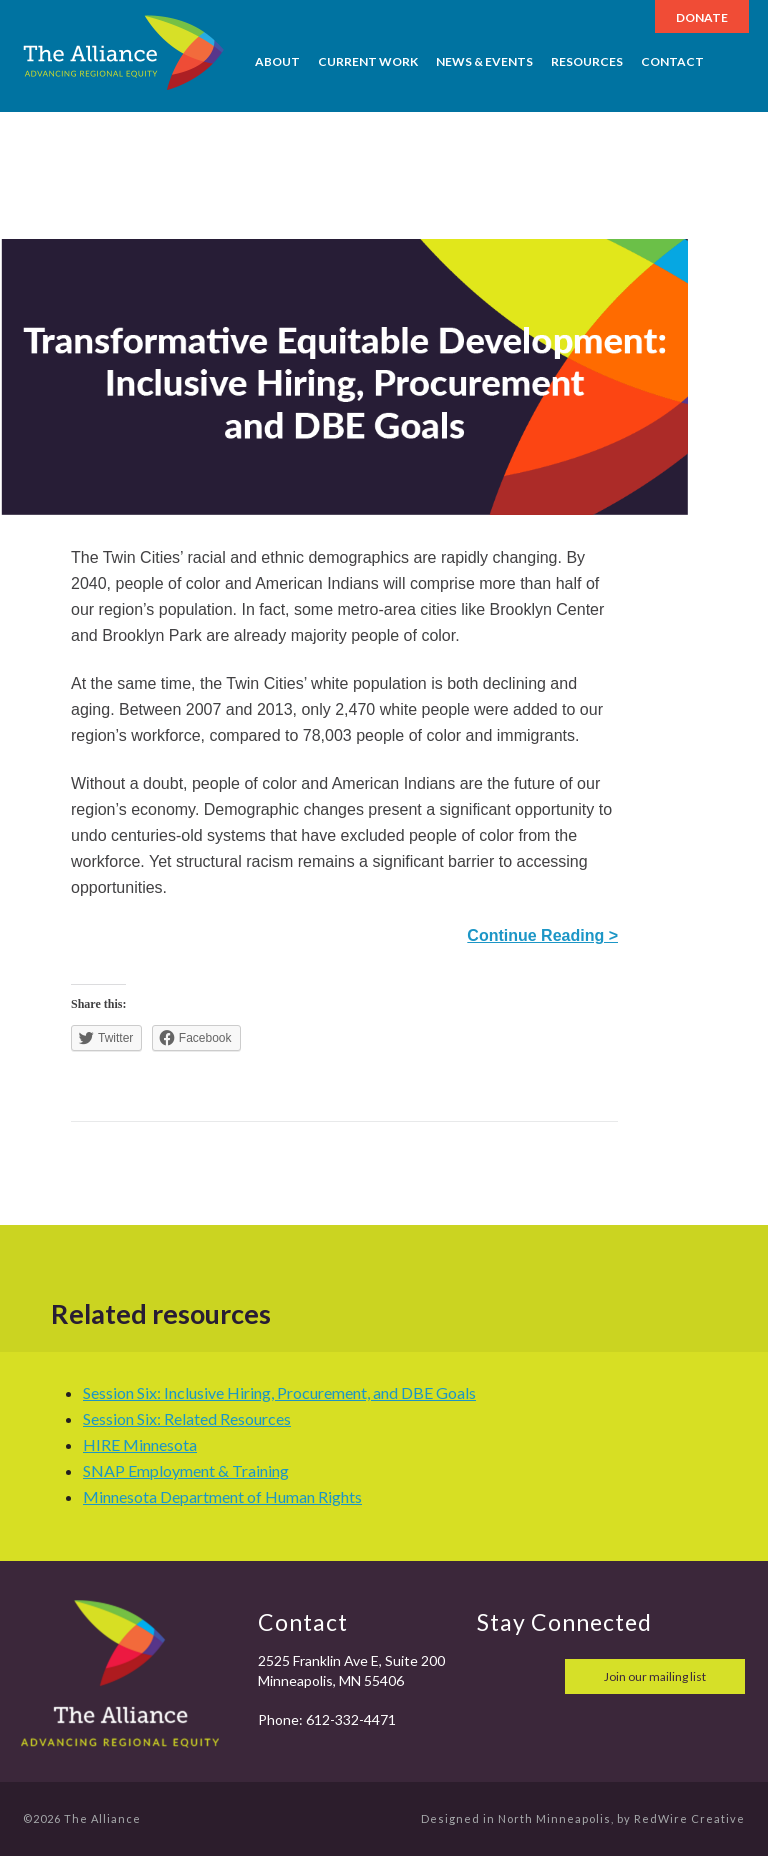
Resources (587, 61)
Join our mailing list (655, 1676)
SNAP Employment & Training (186, 1470)
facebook (495, 1676)
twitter (539, 1676)
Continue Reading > (542, 935)
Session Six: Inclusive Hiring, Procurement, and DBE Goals (279, 1392)
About (277, 61)
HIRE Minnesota (140, 1444)
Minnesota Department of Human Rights (222, 1496)
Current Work (368, 61)
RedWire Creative (689, 1818)
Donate (702, 17)
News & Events (484, 61)
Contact (672, 61)
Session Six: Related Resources (187, 1418)
